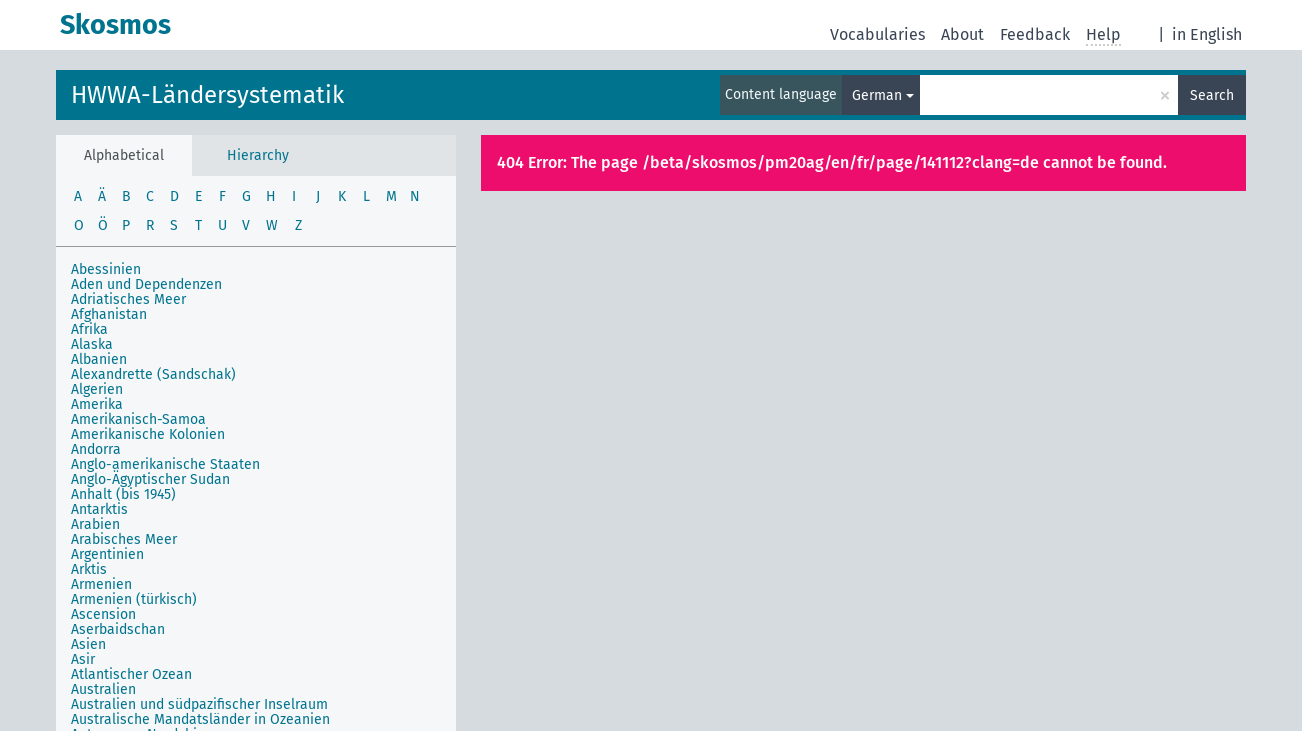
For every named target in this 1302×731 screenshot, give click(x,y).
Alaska (92, 344)
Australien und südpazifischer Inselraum (199, 704)
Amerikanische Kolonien (148, 434)
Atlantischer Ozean (131, 674)
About (962, 34)
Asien (88, 644)
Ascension (103, 614)
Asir (83, 659)
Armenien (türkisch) (134, 599)
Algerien (97, 389)
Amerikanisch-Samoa (138, 419)
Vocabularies (877, 34)
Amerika (97, 404)
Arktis (89, 569)
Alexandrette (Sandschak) (153, 374)
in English (1207, 34)
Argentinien (107, 554)
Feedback (1035, 34)
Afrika (89, 329)
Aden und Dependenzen (146, 284)
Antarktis (99, 509)
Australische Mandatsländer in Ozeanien (200, 719)
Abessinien (106, 269)
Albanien (99, 359)
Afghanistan (109, 314)
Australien (103, 689)
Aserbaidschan (118, 629)
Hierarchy (258, 155)
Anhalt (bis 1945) (123, 494)
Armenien (101, 584)
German (877, 95)
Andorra (96, 449)
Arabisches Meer (124, 539)
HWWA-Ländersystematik (207, 95)
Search (1212, 95)
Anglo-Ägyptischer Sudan (150, 479)
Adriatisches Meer (128, 299)
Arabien (95, 524)
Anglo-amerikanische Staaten (165, 464)
